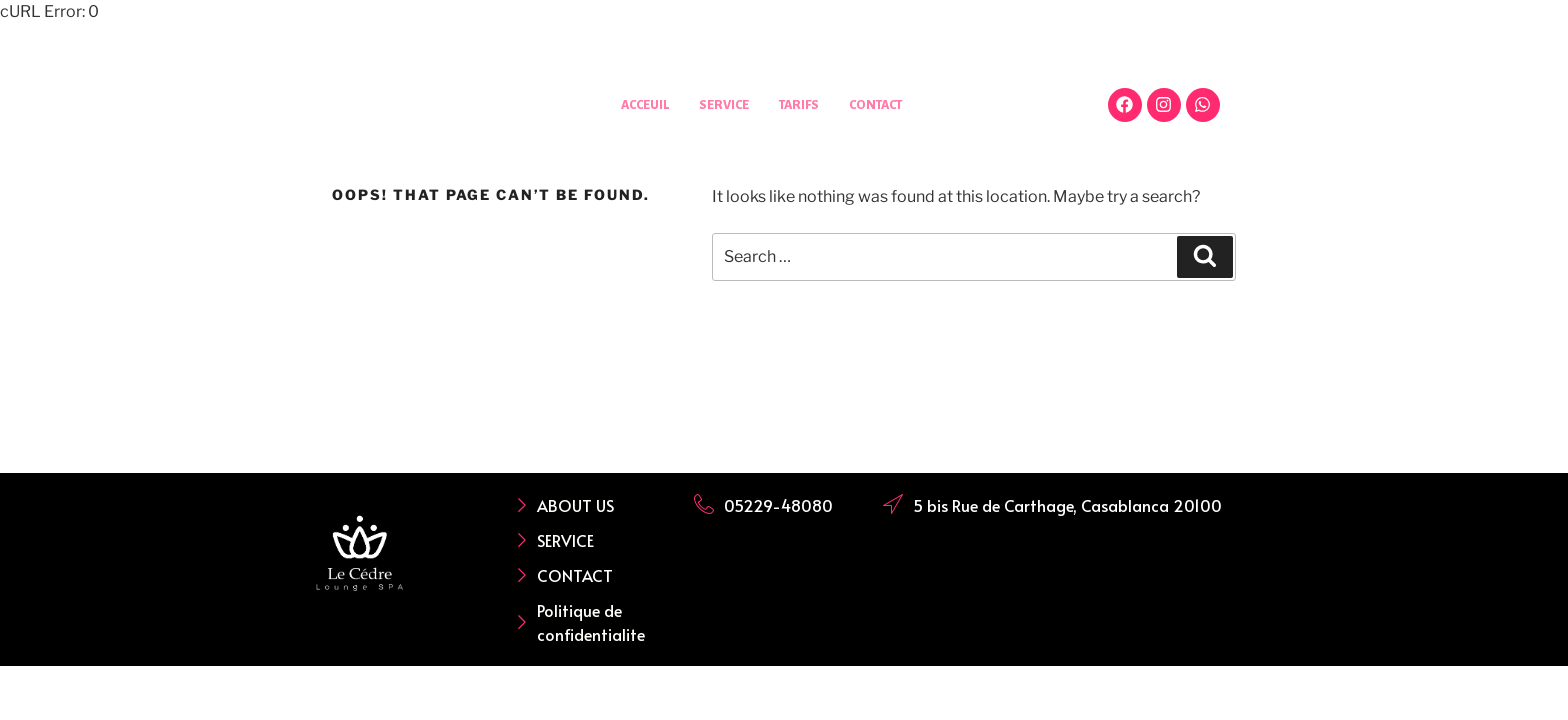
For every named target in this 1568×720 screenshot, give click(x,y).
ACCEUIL (636, 103)
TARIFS (799, 103)
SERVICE (720, 103)
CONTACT (881, 103)
